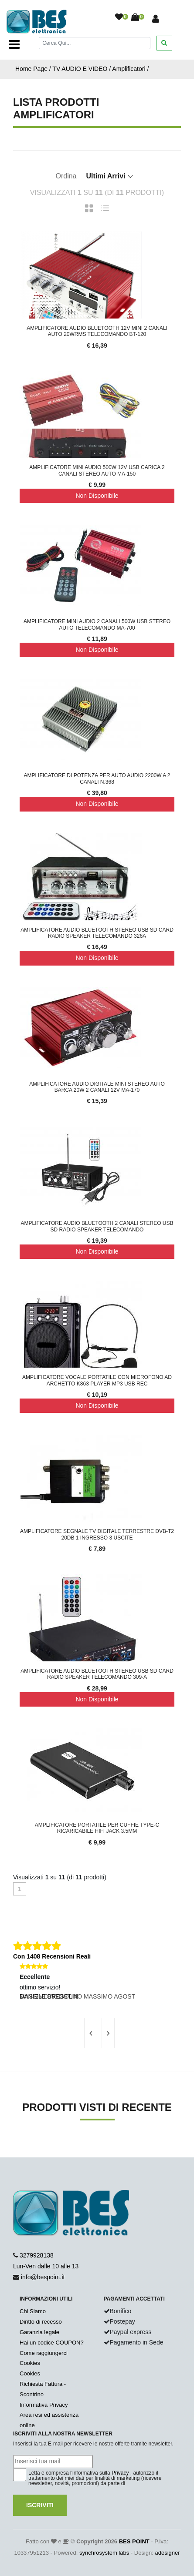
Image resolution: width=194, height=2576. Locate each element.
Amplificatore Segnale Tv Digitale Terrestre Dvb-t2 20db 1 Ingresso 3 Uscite (97, 1534)
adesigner (167, 2552)
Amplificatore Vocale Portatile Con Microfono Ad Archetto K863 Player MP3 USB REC (97, 1380)
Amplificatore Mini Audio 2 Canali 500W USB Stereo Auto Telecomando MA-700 (97, 624)
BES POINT (134, 2541)
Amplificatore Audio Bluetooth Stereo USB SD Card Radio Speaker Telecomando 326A (97, 933)
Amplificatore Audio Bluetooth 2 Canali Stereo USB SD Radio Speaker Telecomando (96, 1226)
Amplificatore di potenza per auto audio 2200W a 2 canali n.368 (97, 778)
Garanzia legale (39, 2332)
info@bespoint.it (43, 2277)
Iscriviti (40, 2505)
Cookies (30, 2363)
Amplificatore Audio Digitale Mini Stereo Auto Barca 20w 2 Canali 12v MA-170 (97, 1087)
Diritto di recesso (41, 2321)
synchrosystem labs (104, 2552)
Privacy (120, 2473)
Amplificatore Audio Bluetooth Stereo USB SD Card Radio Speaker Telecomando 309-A (97, 1674)
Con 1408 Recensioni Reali (52, 1956)
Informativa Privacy (44, 2405)
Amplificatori (128, 68)
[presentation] (90, 2033)
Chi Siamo (33, 2311)
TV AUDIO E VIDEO (79, 68)
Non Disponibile (96, 495)
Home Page (31, 68)
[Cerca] (94, 43)
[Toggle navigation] (14, 44)
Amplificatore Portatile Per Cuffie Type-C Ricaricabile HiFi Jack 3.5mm (97, 1828)
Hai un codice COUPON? (52, 2342)
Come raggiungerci (44, 2353)
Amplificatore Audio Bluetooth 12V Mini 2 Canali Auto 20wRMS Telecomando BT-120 (97, 331)
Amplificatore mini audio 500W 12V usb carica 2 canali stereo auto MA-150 (96, 470)
